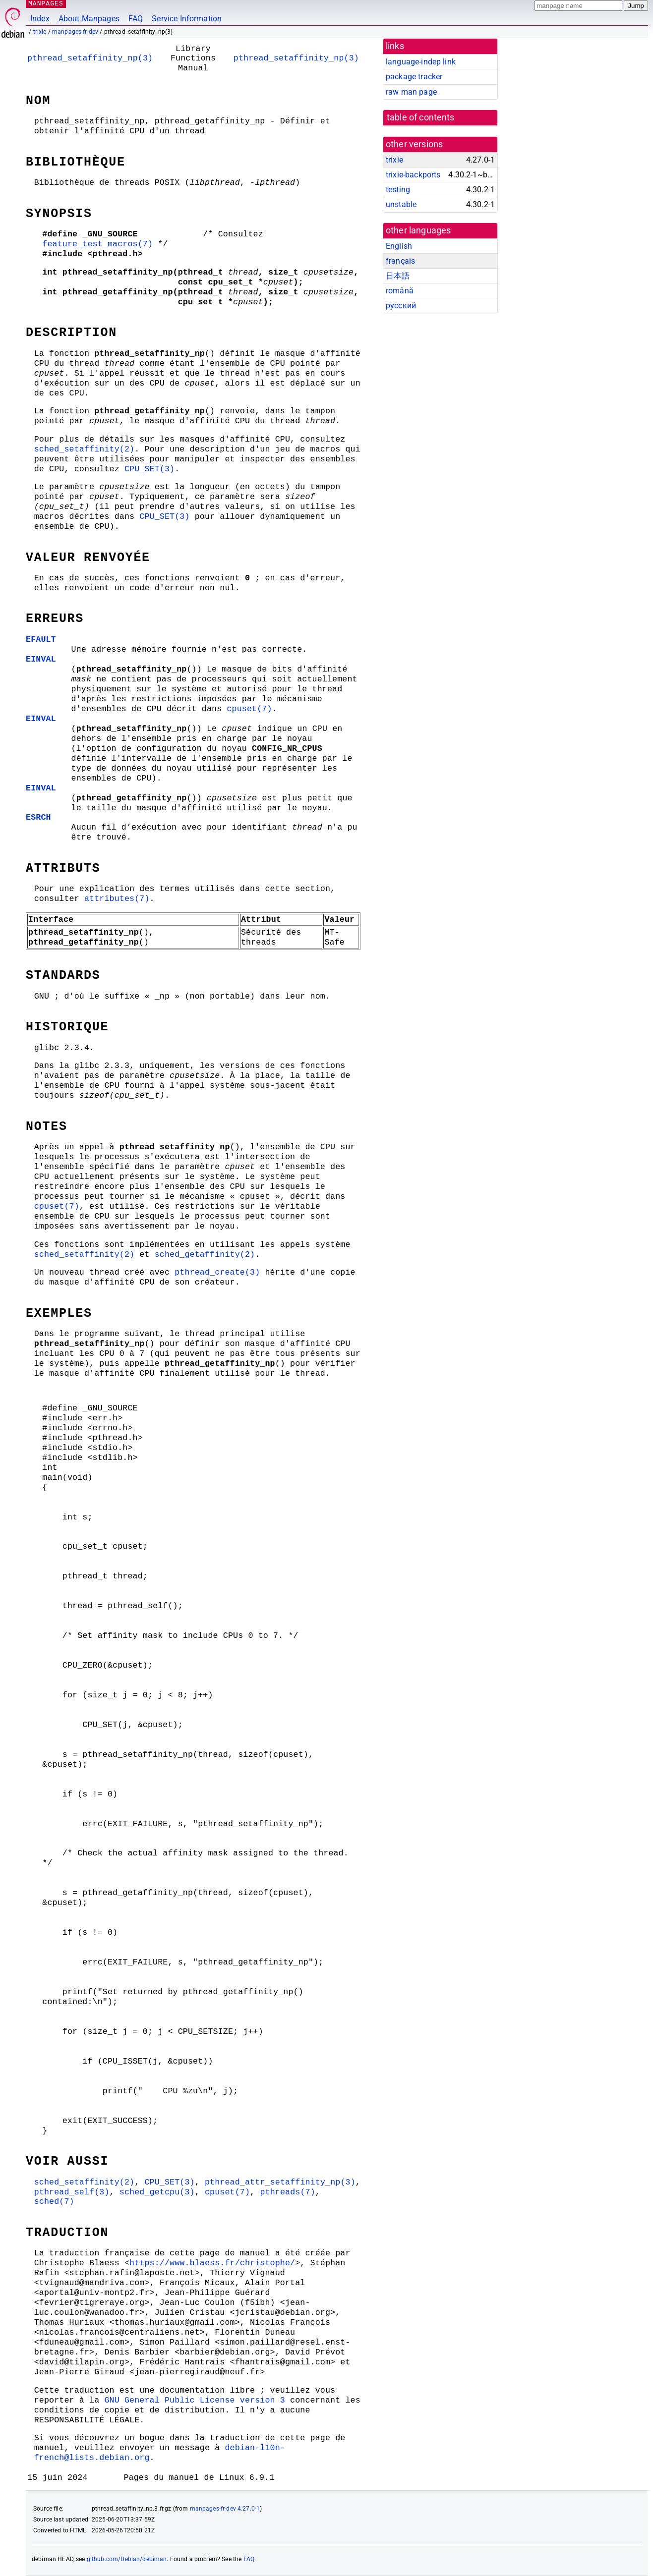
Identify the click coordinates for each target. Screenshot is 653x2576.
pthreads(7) (287, 2192)
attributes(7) (117, 898)
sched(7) (54, 2201)
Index (40, 18)
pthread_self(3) (72, 2192)
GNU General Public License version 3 (194, 2400)
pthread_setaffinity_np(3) (90, 58)
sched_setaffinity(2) (84, 449)
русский (401, 305)
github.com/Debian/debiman (127, 2559)
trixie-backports (413, 174)
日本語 (398, 275)
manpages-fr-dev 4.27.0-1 (225, 2508)
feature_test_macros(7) (97, 244)
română (400, 290)
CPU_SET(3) (149, 469)
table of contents (421, 117)
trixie (40, 31)
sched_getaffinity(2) (205, 1254)
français (400, 261)
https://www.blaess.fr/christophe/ (212, 2263)
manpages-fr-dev (75, 31)
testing (398, 189)
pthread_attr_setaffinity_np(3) (280, 2182)
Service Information (187, 18)
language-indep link (421, 61)
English (399, 246)
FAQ (135, 18)
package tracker (414, 76)
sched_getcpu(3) (157, 2192)
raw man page (411, 92)
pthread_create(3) (217, 1272)
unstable (401, 204)
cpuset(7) (249, 709)
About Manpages (89, 18)
